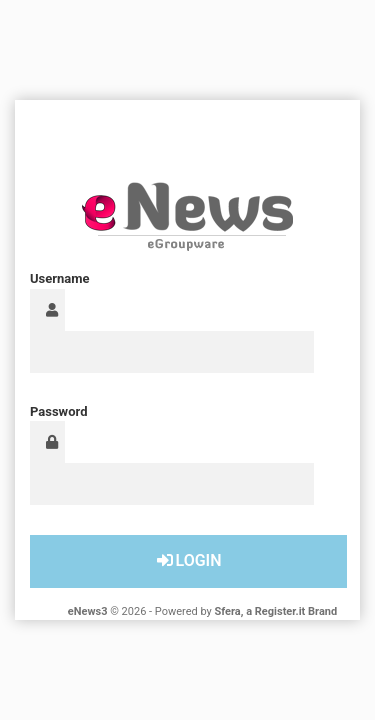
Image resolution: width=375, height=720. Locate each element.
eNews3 (88, 611)
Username (60, 278)
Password (58, 411)
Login (188, 560)
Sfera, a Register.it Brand (276, 611)
